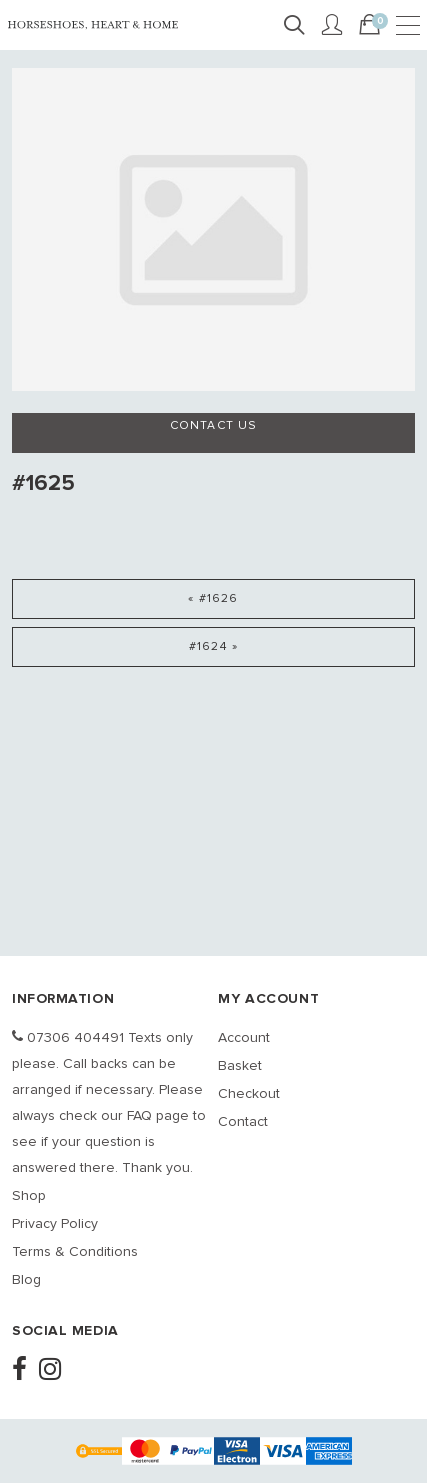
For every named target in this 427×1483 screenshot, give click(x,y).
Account (244, 1038)
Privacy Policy (55, 1224)
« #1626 (213, 599)
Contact (243, 1122)
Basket (240, 1066)
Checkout (249, 1094)
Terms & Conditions (75, 1252)
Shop (29, 1196)
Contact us (214, 426)
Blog (26, 1280)
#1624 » (213, 647)
